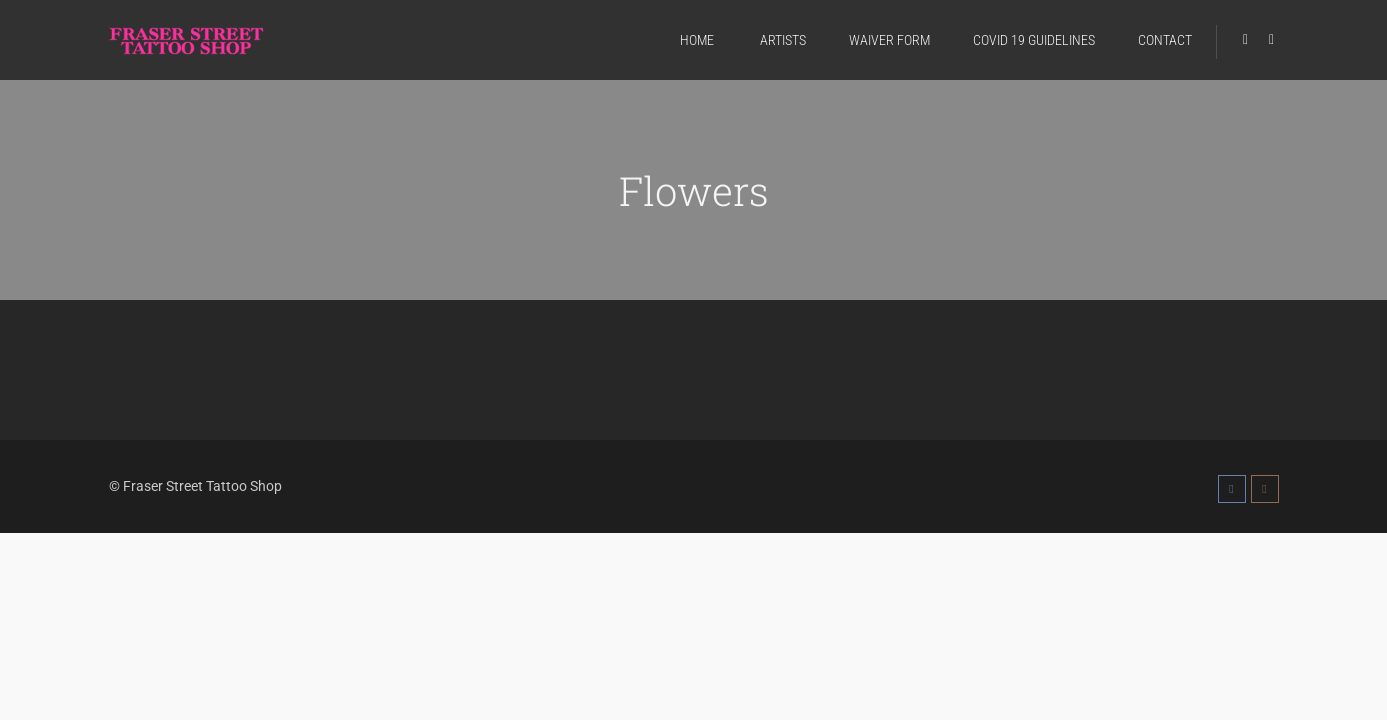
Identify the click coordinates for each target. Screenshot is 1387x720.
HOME (697, 40)
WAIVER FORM (889, 40)
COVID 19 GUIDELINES (1034, 40)
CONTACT (1165, 40)
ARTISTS (781, 40)
